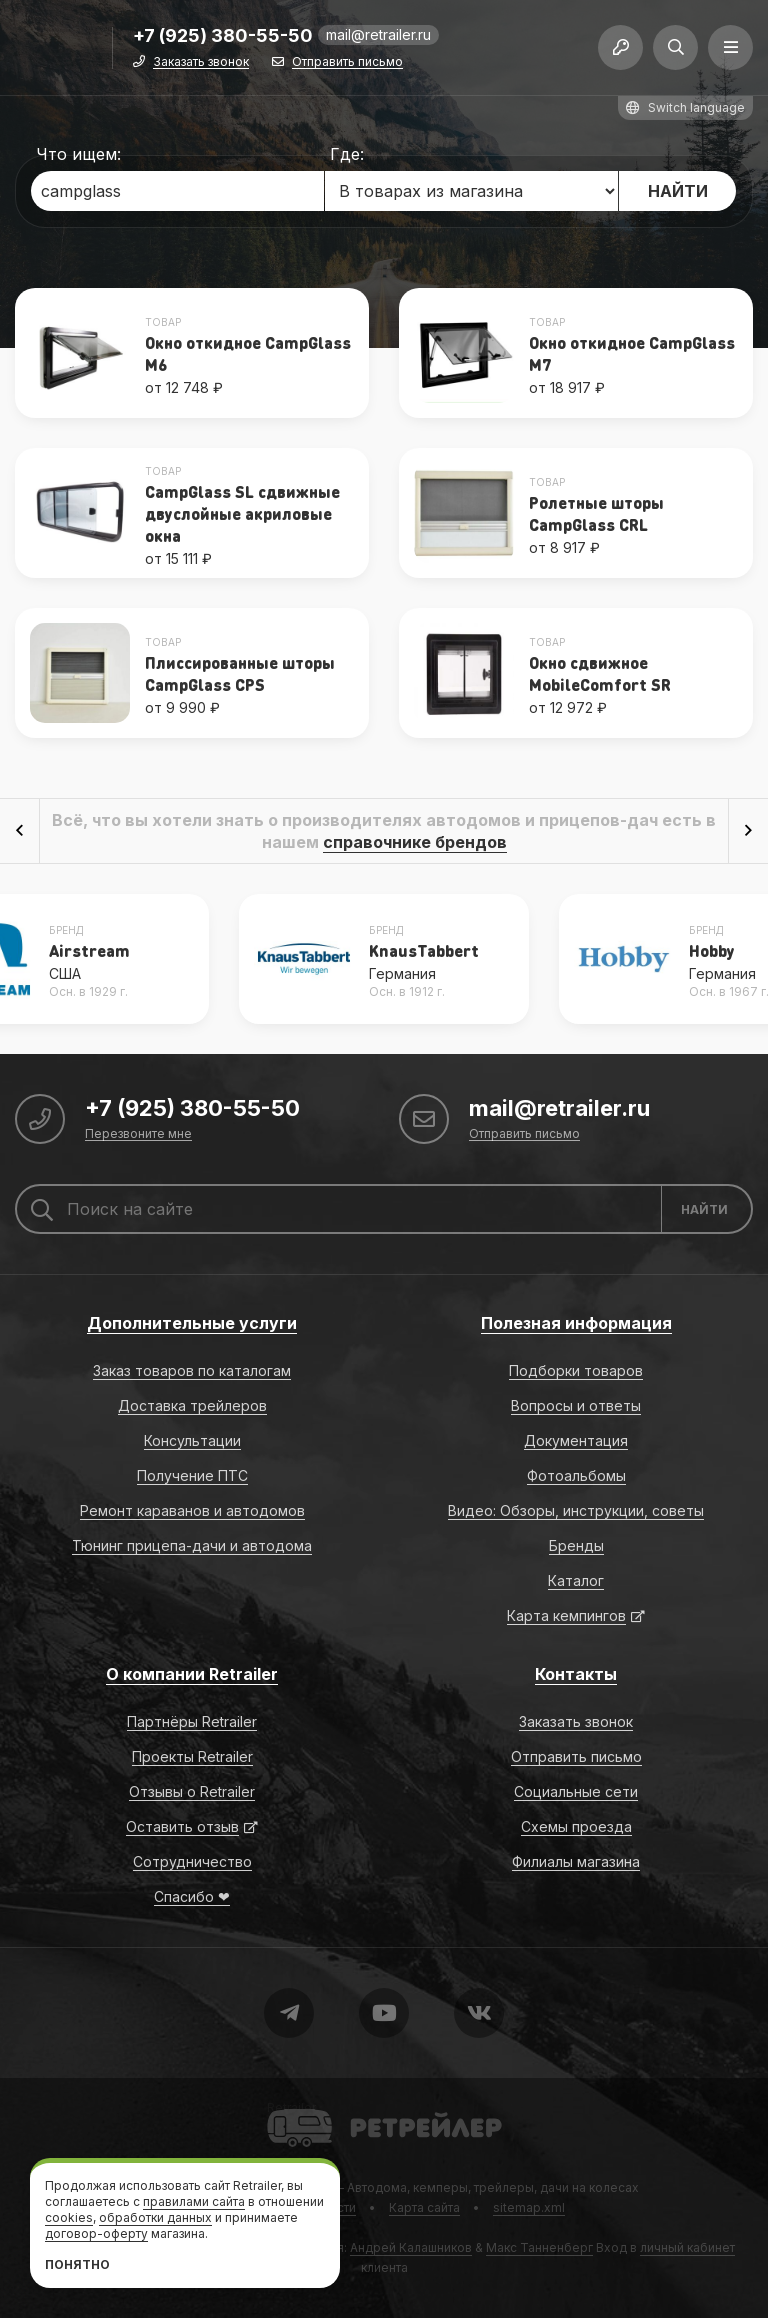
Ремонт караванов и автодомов (192, 1510)
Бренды (576, 1545)
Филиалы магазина (576, 1861)
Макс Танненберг (539, 2247)
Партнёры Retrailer (192, 1721)
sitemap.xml (529, 2207)
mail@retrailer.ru (378, 34)
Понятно (77, 2264)
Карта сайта (424, 2207)
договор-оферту (96, 2233)
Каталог (576, 1580)
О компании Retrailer (192, 1674)
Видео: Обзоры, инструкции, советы (576, 1510)
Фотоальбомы (576, 1475)
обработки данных (155, 2217)
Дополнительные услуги (192, 1323)
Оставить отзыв (182, 1826)
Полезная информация (576, 1323)
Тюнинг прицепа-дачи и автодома (192, 1545)
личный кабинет (687, 2247)
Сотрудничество (192, 1861)
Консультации (192, 1440)
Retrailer (291, 2107)
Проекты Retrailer (192, 1756)
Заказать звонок (201, 62)
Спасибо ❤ (192, 1896)
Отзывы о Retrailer (192, 1791)
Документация (576, 1440)
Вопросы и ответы (576, 1405)
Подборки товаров (576, 1370)
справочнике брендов (415, 842)
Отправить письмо (347, 62)
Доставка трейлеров (192, 1405)
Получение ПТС (192, 1475)
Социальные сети (576, 1791)
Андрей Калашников (411, 2247)
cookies (69, 2217)
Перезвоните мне (138, 1134)
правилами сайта (194, 2201)
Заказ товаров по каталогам (192, 1370)
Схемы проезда (576, 1826)
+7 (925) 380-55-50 (223, 36)
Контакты (576, 1674)
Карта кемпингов (566, 1615)
